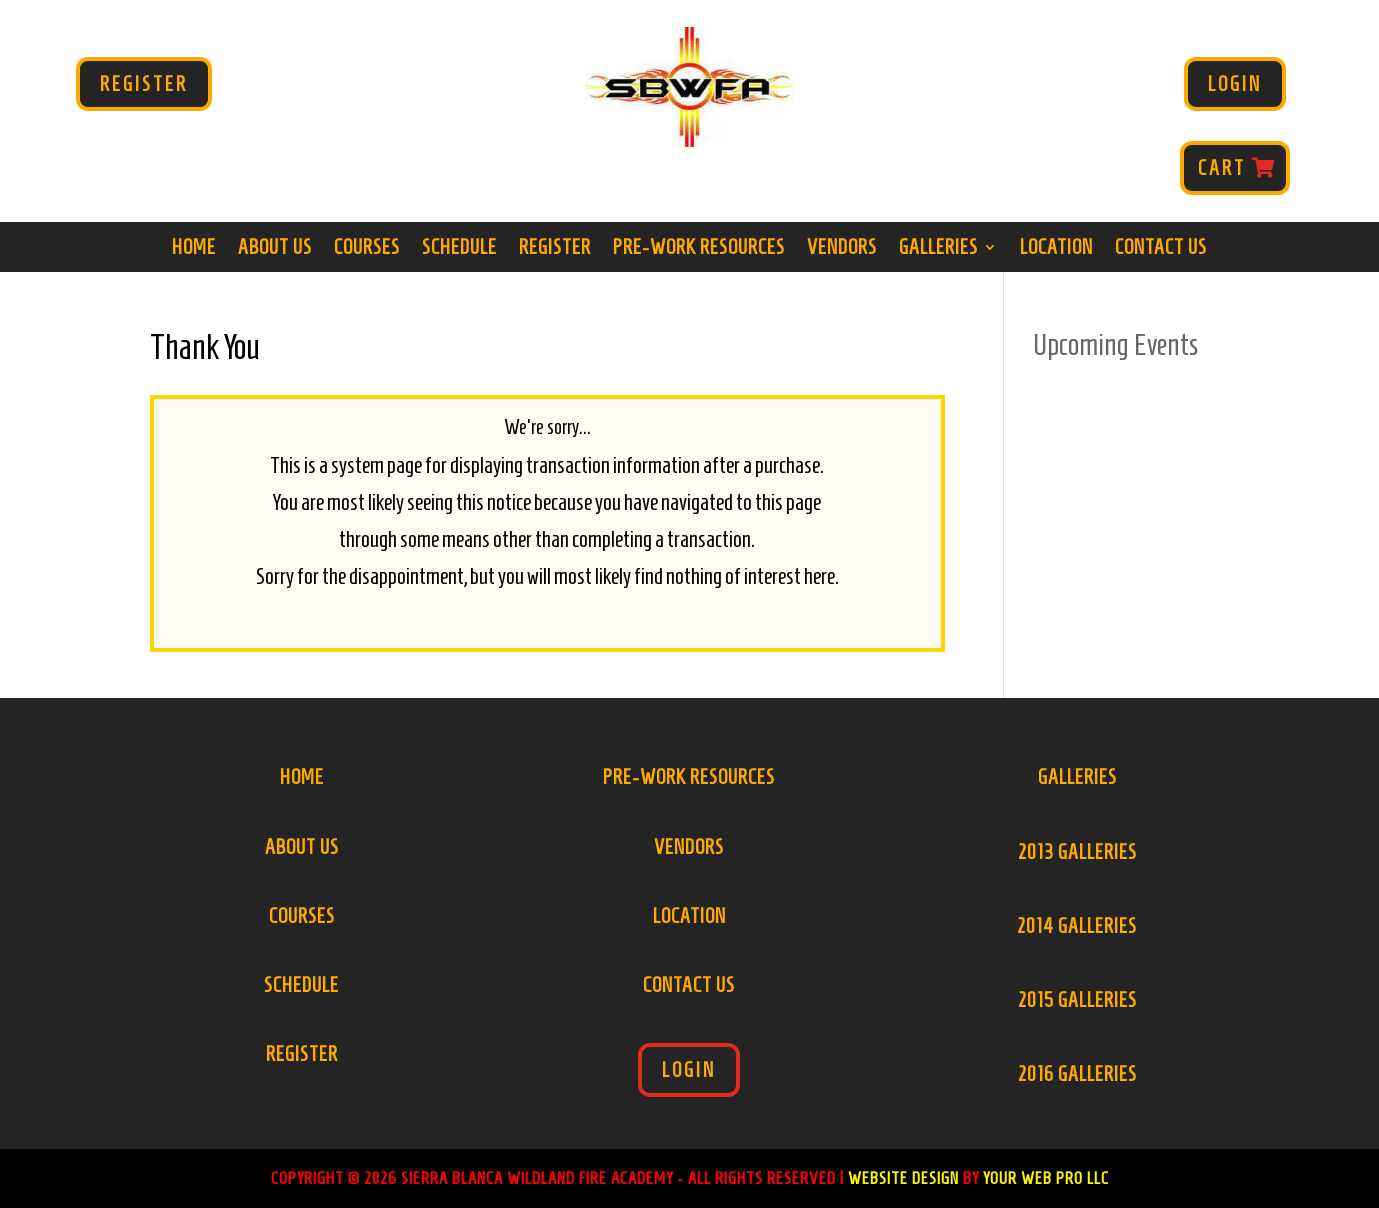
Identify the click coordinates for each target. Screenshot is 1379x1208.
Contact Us (1161, 249)
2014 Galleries (1077, 926)
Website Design (903, 1178)
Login (1235, 84)
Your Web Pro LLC (1046, 1178)
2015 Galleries (1077, 1000)
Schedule (459, 249)
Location (1056, 249)
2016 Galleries (1077, 1074)
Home (194, 249)
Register (144, 84)
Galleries (938, 249)
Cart (1222, 168)
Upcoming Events (1116, 344)
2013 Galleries (1077, 852)
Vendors (842, 249)
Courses (367, 249)
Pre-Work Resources (699, 249)
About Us (275, 249)
